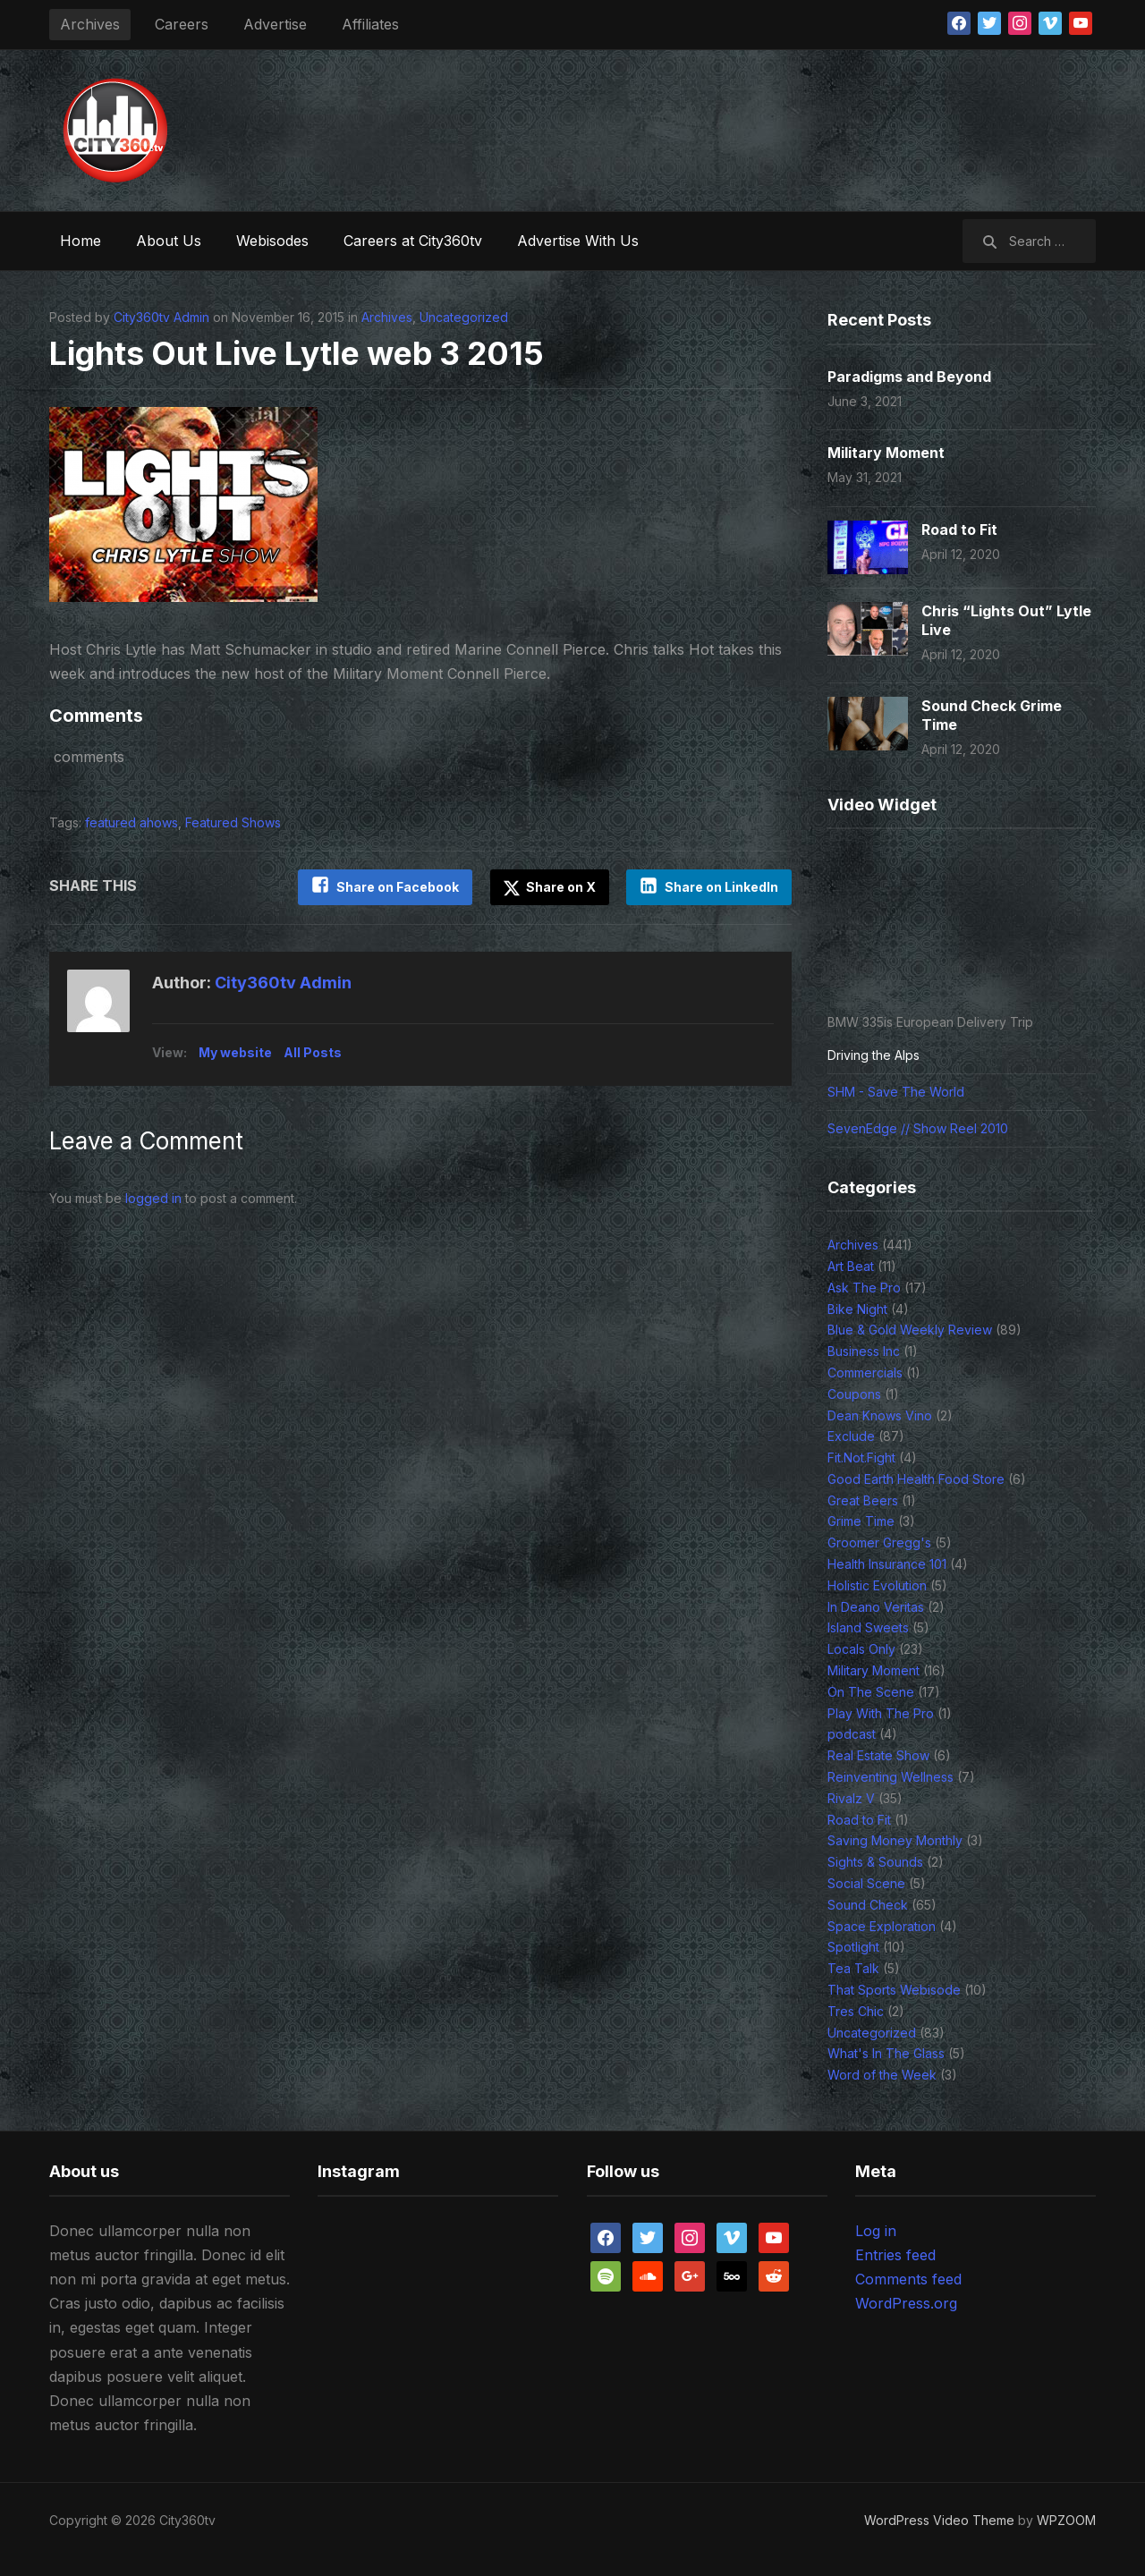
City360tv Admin (161, 317)
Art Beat (850, 1266)
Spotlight (853, 1946)
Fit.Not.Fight (861, 1457)
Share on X (549, 887)
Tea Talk (853, 1968)
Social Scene (866, 1883)
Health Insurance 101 (886, 1564)
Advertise (275, 24)
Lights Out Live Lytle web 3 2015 (301, 353)
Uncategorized (464, 317)
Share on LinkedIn (721, 886)
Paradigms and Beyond (909, 377)
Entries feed (895, 2255)
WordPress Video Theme (939, 2520)
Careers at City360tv (413, 241)
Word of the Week (882, 2074)
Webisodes (272, 241)
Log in (875, 2231)
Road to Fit (959, 529)
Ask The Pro (864, 1287)
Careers (181, 24)
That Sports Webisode (894, 1989)
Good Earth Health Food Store (916, 1479)
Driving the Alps (873, 1055)
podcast (851, 1733)
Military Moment (886, 453)
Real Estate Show (878, 1755)
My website (235, 1052)
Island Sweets (868, 1627)
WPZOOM (1066, 2520)
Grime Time (861, 1521)
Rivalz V (851, 1798)
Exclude (851, 1436)
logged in (153, 1198)
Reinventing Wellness (890, 1776)
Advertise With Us (578, 241)
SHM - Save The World (895, 1091)
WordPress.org (906, 2303)
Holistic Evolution (877, 1585)
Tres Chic (855, 2011)
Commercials (865, 1372)
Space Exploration (881, 1926)
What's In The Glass (886, 2053)
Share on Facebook (396, 886)
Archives (90, 24)
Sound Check (867, 1904)
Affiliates (370, 24)
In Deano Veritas (875, 1606)
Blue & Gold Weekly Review (909, 1329)
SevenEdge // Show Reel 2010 (917, 1128)
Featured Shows (233, 822)
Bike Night (857, 1309)
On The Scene (870, 1691)
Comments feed (908, 2279)
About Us (168, 241)
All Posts (313, 1052)
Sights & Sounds (875, 1861)
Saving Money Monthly (895, 1840)
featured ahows (131, 822)
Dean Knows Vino (879, 1415)
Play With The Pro (880, 1713)
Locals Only (861, 1649)
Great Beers (862, 1500)
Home (80, 241)
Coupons (854, 1394)
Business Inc (863, 1351)
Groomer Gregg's (879, 1542)
